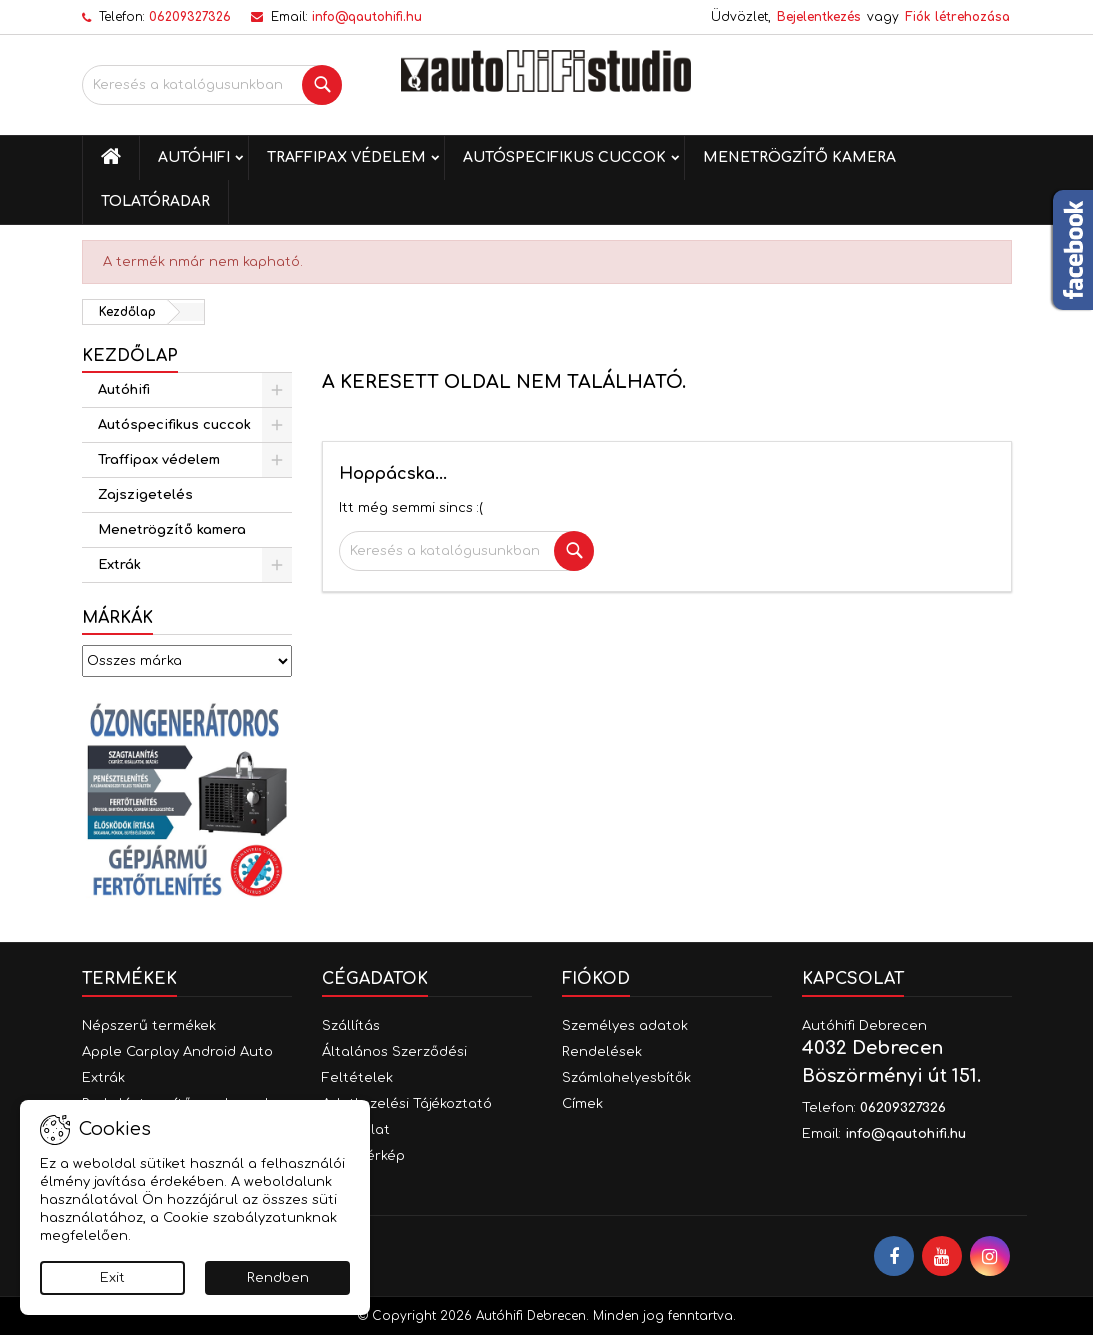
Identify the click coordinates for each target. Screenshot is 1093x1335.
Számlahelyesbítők (626, 1078)
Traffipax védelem (346, 157)
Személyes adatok (625, 1026)
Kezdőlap (130, 356)
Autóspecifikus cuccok (564, 157)
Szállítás (351, 1026)
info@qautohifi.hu (367, 17)
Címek (582, 1104)
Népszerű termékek (149, 1026)
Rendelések (602, 1052)
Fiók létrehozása (957, 17)
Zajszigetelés (145, 495)
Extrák (119, 565)
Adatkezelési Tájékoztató (407, 1104)
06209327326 (190, 17)
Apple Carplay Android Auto (177, 1052)
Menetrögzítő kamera (799, 157)
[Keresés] (212, 85)
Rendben (278, 1278)
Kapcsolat (853, 979)
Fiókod (596, 979)
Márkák (117, 618)
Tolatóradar (155, 201)
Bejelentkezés (819, 17)
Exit (112, 1278)
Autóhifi (194, 157)
